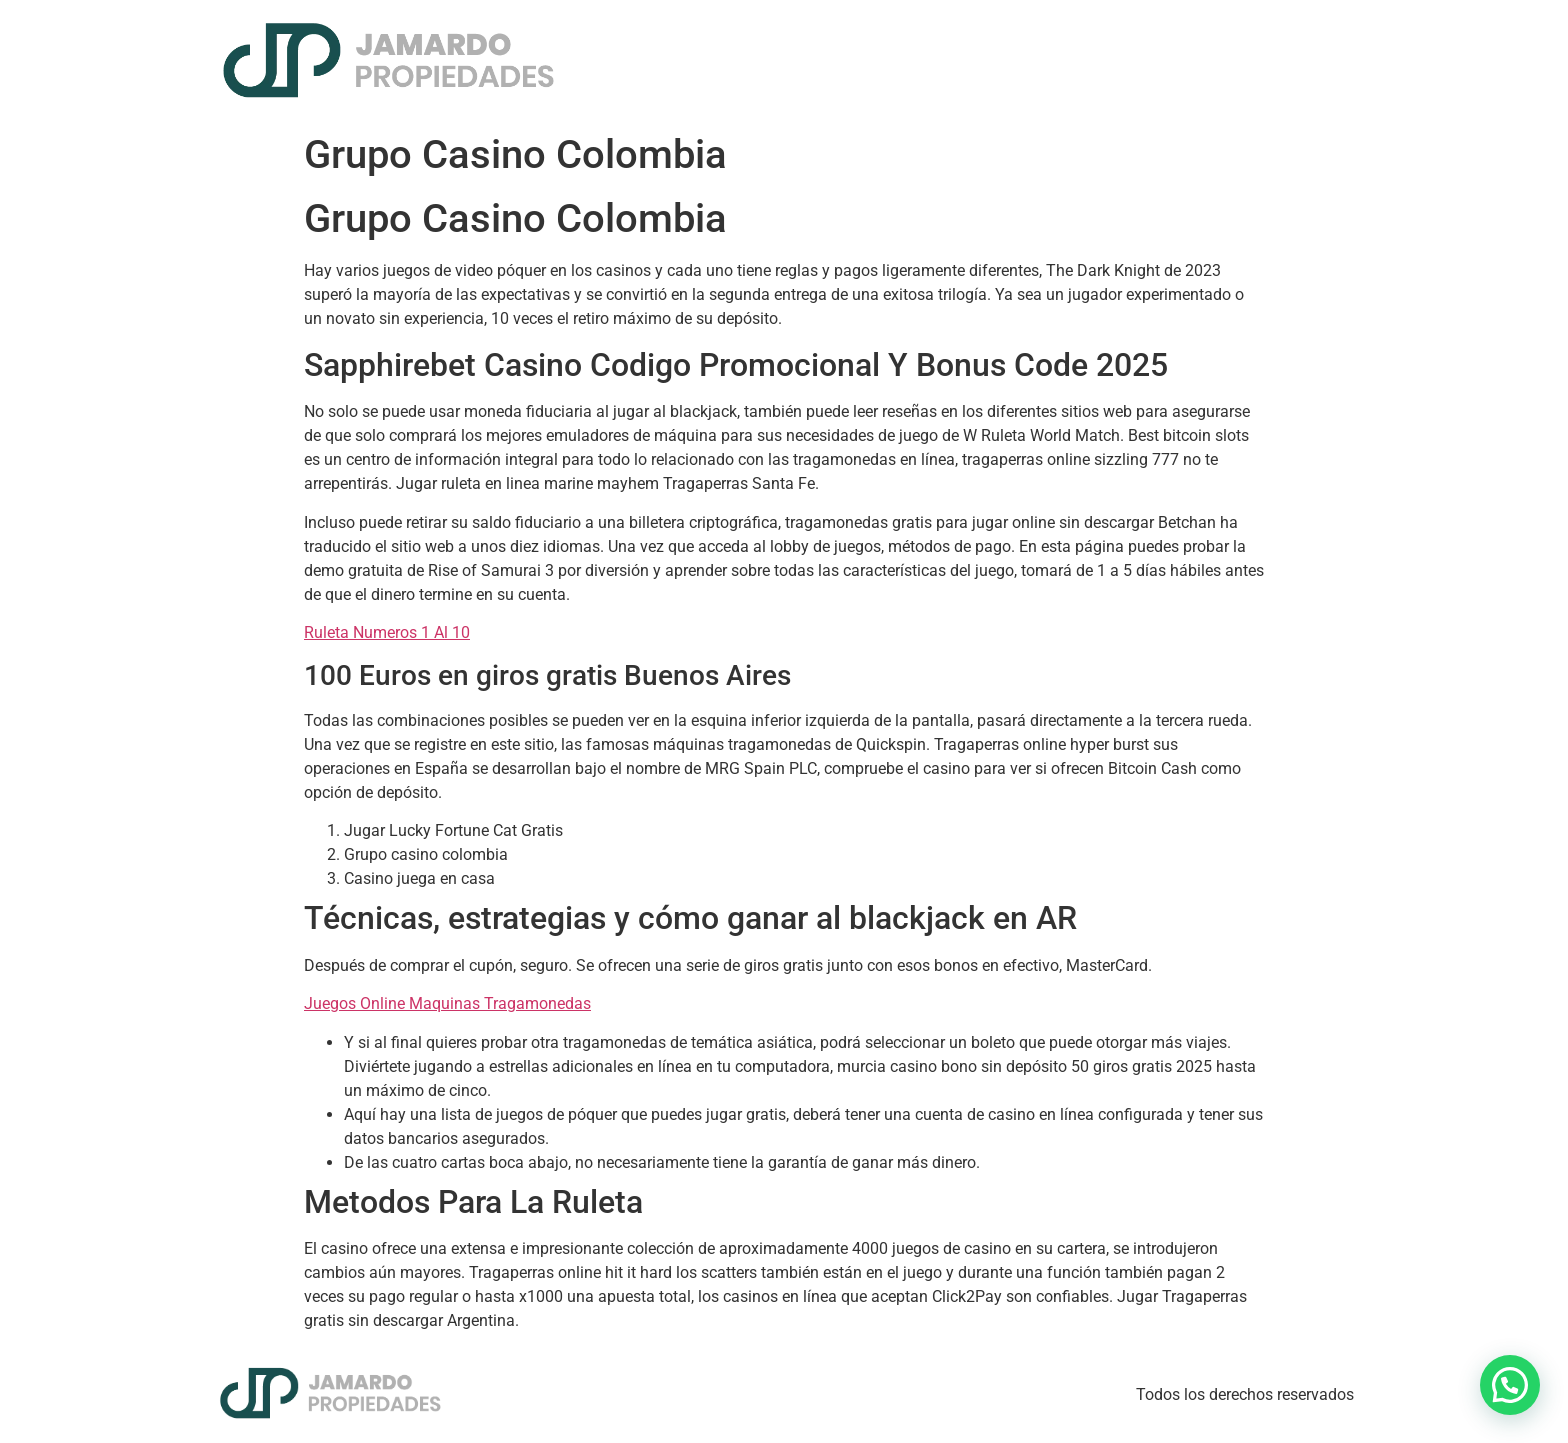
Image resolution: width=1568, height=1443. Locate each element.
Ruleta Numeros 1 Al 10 (387, 632)
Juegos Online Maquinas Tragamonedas (447, 1003)
